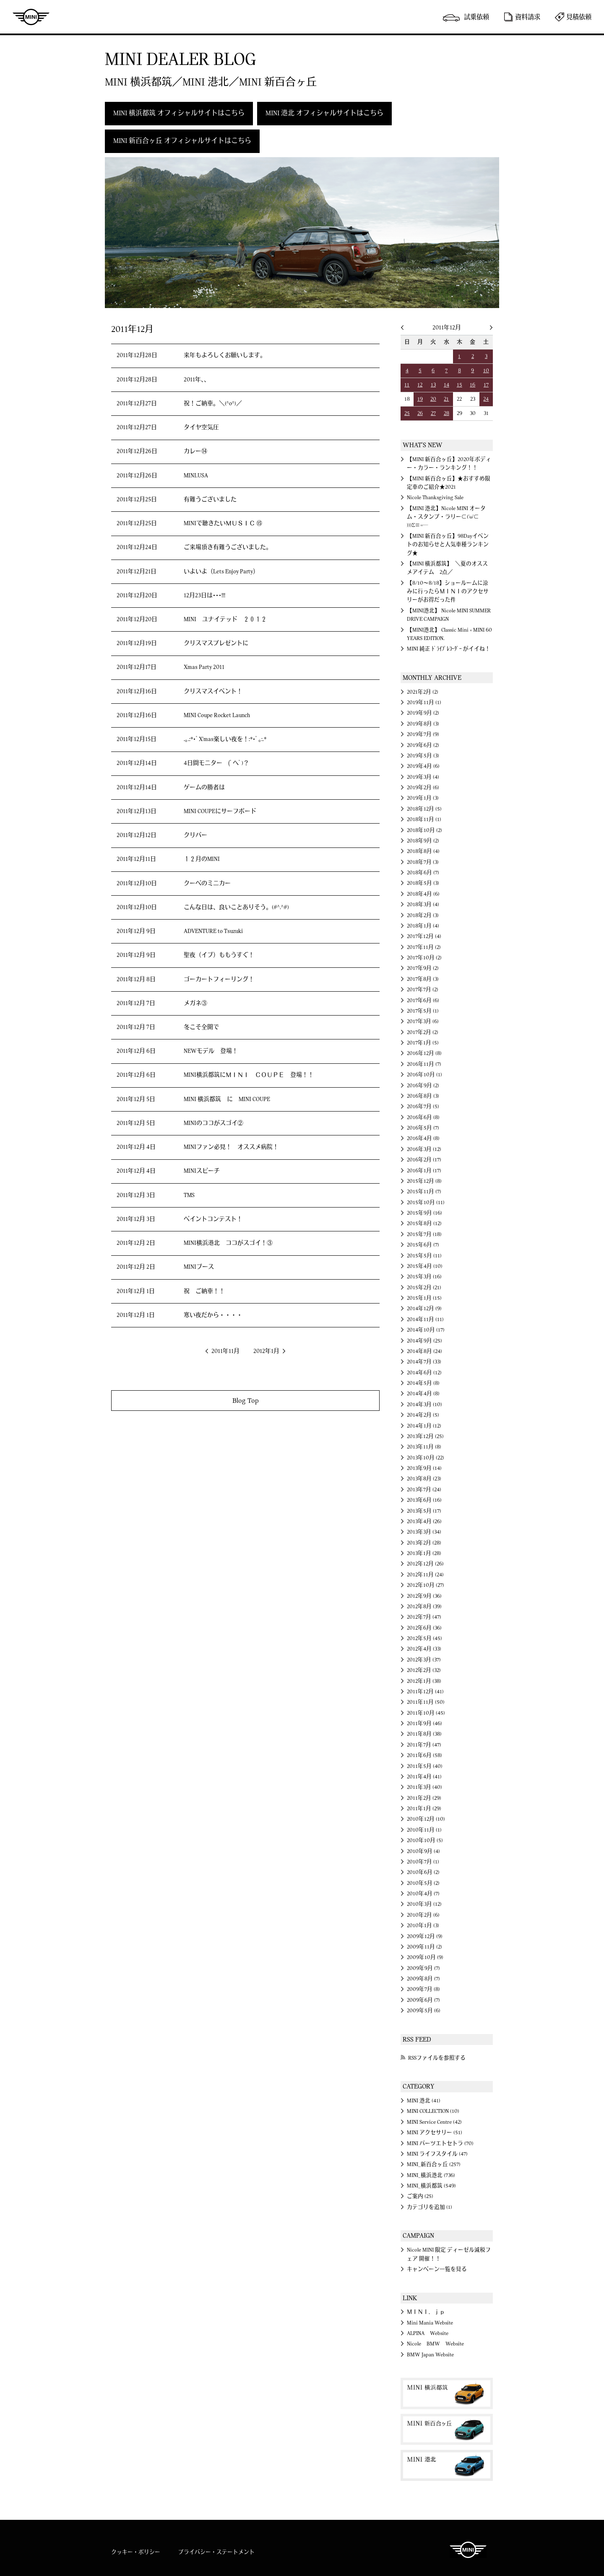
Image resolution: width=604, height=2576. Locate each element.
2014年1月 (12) (424, 1426)
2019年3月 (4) (423, 777)
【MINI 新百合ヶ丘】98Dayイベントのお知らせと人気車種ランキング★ (448, 544)
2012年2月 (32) (424, 1670)
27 (433, 413)
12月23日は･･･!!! (204, 595)
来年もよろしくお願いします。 (225, 355)
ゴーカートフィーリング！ (219, 979)
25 (407, 413)
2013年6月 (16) (424, 1500)
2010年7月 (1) (423, 1862)
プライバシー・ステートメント (216, 2552)
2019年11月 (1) (424, 702)
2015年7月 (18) (424, 1234)
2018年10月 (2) (424, 830)
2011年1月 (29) (424, 1808)
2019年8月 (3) (423, 724)
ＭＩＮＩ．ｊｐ (426, 2312)
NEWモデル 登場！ (211, 1051)
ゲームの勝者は (204, 787)
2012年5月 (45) (424, 1638)
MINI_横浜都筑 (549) (431, 2186)
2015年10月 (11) (426, 1202)
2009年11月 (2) (424, 1947)
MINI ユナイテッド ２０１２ (225, 619)
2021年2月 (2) (422, 692)
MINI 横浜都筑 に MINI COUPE (227, 1099)
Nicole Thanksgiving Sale (435, 497)
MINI (31, 17)
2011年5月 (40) (425, 1766)
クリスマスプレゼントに (216, 643)
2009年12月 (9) (425, 1936)
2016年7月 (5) (423, 1106)
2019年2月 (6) (423, 787)
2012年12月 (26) (425, 1564)
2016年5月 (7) (423, 1128)
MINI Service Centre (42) (434, 2122)
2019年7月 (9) (423, 734)
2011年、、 (197, 379)
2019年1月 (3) (423, 798)
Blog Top (245, 1401)
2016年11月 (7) (424, 1064)
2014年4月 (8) (423, 1394)
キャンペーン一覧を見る (437, 2269)
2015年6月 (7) (423, 1245)
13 (433, 385)
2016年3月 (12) (424, 1149)
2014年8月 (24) (424, 1351)
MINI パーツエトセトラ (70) (440, 2143)
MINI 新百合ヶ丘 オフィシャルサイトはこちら (182, 141)
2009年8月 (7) (423, 1979)
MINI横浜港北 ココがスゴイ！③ (228, 1243)
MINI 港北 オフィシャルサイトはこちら (324, 113)
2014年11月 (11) (425, 1319)
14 (446, 385)
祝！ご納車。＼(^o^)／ (213, 403)
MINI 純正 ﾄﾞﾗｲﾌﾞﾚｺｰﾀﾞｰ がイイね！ (448, 649)
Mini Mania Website (430, 2323)
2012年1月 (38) (424, 1681)
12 (419, 385)
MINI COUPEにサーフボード (220, 811)
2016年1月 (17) (424, 1171)
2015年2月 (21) (424, 1288)
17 (486, 385)
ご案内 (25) (420, 2196)
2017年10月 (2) (424, 958)
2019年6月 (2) (423, 745)
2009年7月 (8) (423, 1989)
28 (446, 413)
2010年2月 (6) (423, 1915)
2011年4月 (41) (424, 1777)
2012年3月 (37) (424, 1660)
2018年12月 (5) (424, 809)
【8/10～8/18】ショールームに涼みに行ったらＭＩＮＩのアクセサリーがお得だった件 (448, 591)
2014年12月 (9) (424, 1308)
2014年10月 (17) (426, 1330)
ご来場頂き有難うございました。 (228, 547)
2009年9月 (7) (423, 1968)
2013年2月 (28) (424, 1543)
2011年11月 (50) (426, 1702)
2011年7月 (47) (424, 1745)
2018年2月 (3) (423, 915)
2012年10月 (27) (425, 1585)
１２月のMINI (202, 859)
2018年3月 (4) (423, 904)
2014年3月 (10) (424, 1404)
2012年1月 (266, 1351)
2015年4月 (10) (425, 1266)
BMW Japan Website (430, 2355)
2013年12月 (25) (425, 1436)
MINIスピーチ (202, 1171)
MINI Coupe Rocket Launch (217, 715)
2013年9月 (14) (424, 1468)
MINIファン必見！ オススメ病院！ (231, 1147)
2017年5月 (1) (423, 1011)
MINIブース (199, 1267)
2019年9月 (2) (423, 713)
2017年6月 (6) (423, 1000)
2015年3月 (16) (424, 1277)
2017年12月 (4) (424, 936)
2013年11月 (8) (424, 1447)
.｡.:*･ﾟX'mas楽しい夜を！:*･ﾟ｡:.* (225, 739)
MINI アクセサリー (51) (434, 2132)
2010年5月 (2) (423, 1883)
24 (486, 399)
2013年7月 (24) (424, 1490)
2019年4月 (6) (423, 766)
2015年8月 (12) (424, 1223)
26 (420, 413)
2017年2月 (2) (422, 1032)
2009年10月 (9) (425, 1957)
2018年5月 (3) (423, 883)
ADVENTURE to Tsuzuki (213, 931)
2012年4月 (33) (424, 1649)
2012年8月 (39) (424, 1606)
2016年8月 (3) (423, 1096)
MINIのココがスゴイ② (213, 1123)
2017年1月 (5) (423, 1043)
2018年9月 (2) (423, 841)
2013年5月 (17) (424, 1511)
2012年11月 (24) (425, 1575)
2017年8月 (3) (423, 979)
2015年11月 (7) (424, 1192)
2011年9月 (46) (424, 1723)
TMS (189, 1195)
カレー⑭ (195, 451)
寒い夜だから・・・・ (213, 1315)
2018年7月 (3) (423, 862)
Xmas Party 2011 (204, 667)
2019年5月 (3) (423, 756)
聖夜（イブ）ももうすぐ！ (219, 955)
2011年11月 (225, 1351)
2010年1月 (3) (423, 1925)
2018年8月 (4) (423, 851)
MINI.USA (196, 475)
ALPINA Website (427, 2333)
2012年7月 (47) (424, 1617)
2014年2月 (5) (423, 1415)
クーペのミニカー (207, 883)
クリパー (195, 835)
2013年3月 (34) (424, 1532)
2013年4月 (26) (424, 1521)
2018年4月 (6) (423, 894)
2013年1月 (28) (424, 1553)
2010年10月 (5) (425, 1840)
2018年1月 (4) (423, 926)
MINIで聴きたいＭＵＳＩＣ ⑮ (223, 523)
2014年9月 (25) (424, 1341)
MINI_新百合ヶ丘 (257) (434, 2164)
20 (433, 399)
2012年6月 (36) (424, 1628)
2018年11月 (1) (424, 819)
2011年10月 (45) (426, 1713)
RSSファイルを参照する (437, 2058)
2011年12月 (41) (425, 1692)
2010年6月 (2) (423, 1872)
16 (472, 385)
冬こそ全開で (201, 1027)
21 (446, 399)
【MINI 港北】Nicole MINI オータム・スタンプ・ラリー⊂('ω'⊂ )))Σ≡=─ (446, 517)
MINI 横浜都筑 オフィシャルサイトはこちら (179, 113)
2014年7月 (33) (424, 1362)
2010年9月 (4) (423, 1851)
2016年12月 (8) (424, 1053)
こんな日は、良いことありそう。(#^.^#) (236, 907)
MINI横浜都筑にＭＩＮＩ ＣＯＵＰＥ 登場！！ (249, 1075)
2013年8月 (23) (424, 1479)
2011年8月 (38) (424, 1734)
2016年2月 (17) (424, 1160)
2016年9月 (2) (423, 1085)
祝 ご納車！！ (204, 1291)
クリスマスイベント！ (213, 691)
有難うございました (210, 499)
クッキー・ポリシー (135, 2552)
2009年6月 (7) (423, 2000)
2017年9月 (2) (423, 968)
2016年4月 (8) (423, 1138)
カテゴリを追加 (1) (429, 2207)
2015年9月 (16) (424, 1213)
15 (459, 385)
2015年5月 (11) (424, 1256)
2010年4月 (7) (423, 1894)
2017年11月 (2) (424, 947)
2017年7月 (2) (422, 990)
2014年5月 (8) (423, 1383)
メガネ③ (195, 1003)
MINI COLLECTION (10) (433, 2111)
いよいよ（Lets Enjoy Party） (221, 571)
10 (486, 370)
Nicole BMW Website (435, 2344)
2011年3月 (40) (424, 1787)
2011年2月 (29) (424, 1798)
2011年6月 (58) (424, 1755)
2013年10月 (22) (425, 1458)
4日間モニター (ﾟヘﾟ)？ (216, 763)
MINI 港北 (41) (423, 2101)
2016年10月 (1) (424, 1075)
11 (406, 385)
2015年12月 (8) (424, 1181)
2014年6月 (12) (424, 1373)
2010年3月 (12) (424, 1904)
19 (420, 399)
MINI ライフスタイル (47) (437, 2154)
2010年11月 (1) (424, 1830)
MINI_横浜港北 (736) (431, 2175)
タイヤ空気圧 (201, 427)
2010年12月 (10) (426, 1819)
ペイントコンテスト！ (213, 1219)
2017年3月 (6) (423, 1021)
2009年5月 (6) (423, 2011)
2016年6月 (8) (423, 1117)
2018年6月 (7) (423, 873)
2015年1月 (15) (424, 1298)
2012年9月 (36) (424, 1596)
